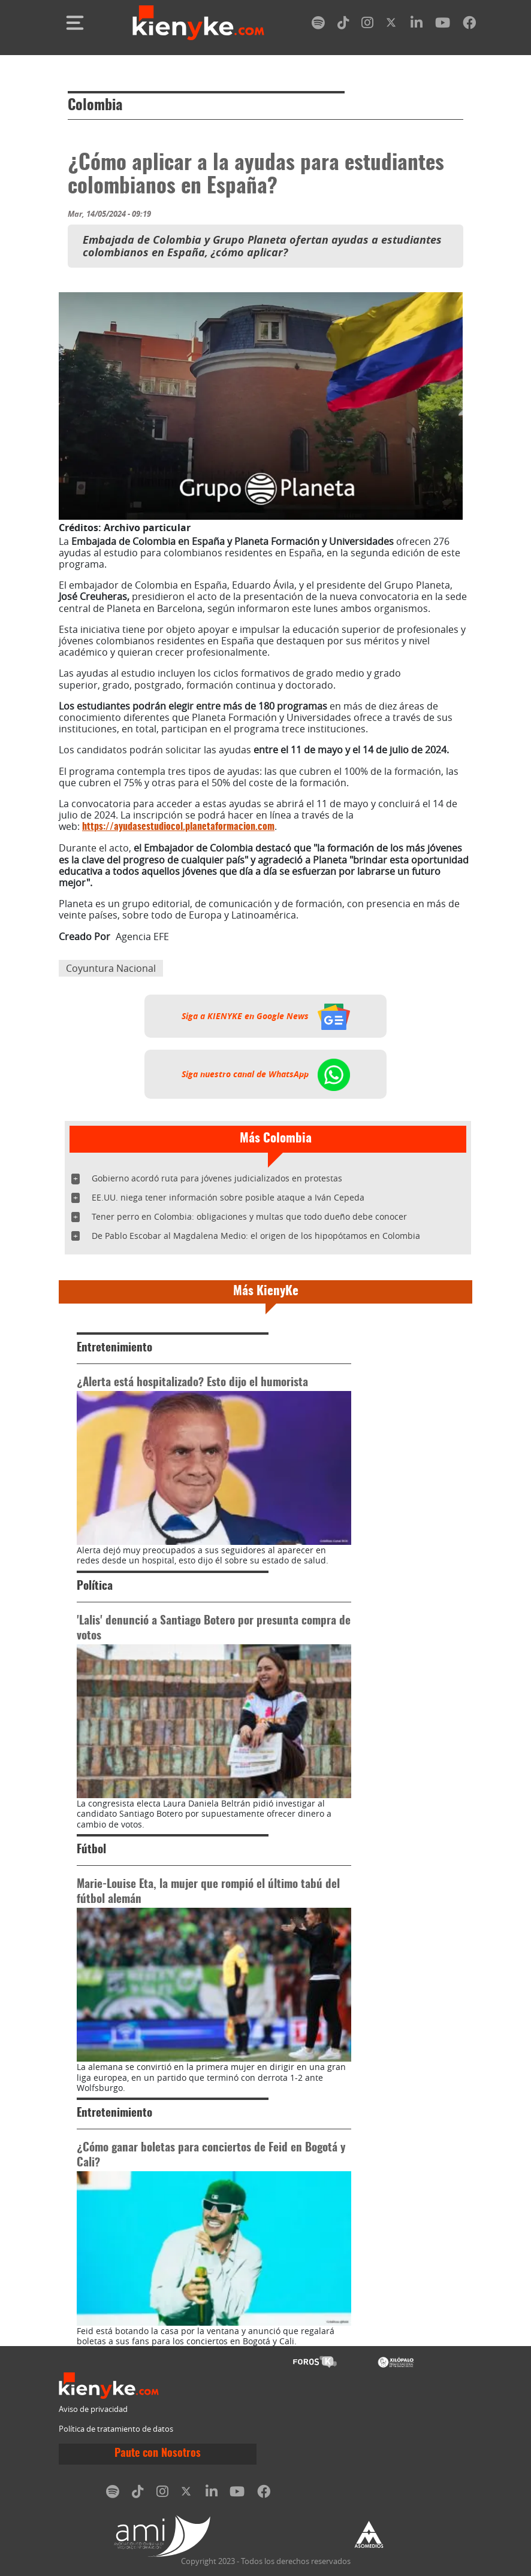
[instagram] (367, 24)
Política (95, 1586)
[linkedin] (417, 24)
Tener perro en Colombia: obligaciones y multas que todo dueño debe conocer (249, 1216)
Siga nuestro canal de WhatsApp (266, 1074)
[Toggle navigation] (75, 22)
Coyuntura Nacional (111, 968)
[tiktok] (343, 24)
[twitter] (392, 24)
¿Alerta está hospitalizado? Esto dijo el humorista (192, 1383)
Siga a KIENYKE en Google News (266, 1016)
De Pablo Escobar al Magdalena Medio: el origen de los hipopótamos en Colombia (256, 1235)
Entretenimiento (114, 1348)
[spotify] (318, 24)
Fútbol (91, 1850)
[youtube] (442, 24)
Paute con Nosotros (157, 2453)
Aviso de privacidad (93, 2409)
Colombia (95, 106)
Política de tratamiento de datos (116, 2429)
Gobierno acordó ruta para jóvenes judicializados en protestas (217, 1178)
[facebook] (469, 24)
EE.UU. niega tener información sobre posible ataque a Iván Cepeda (228, 1197)
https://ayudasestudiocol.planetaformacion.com (178, 827)
